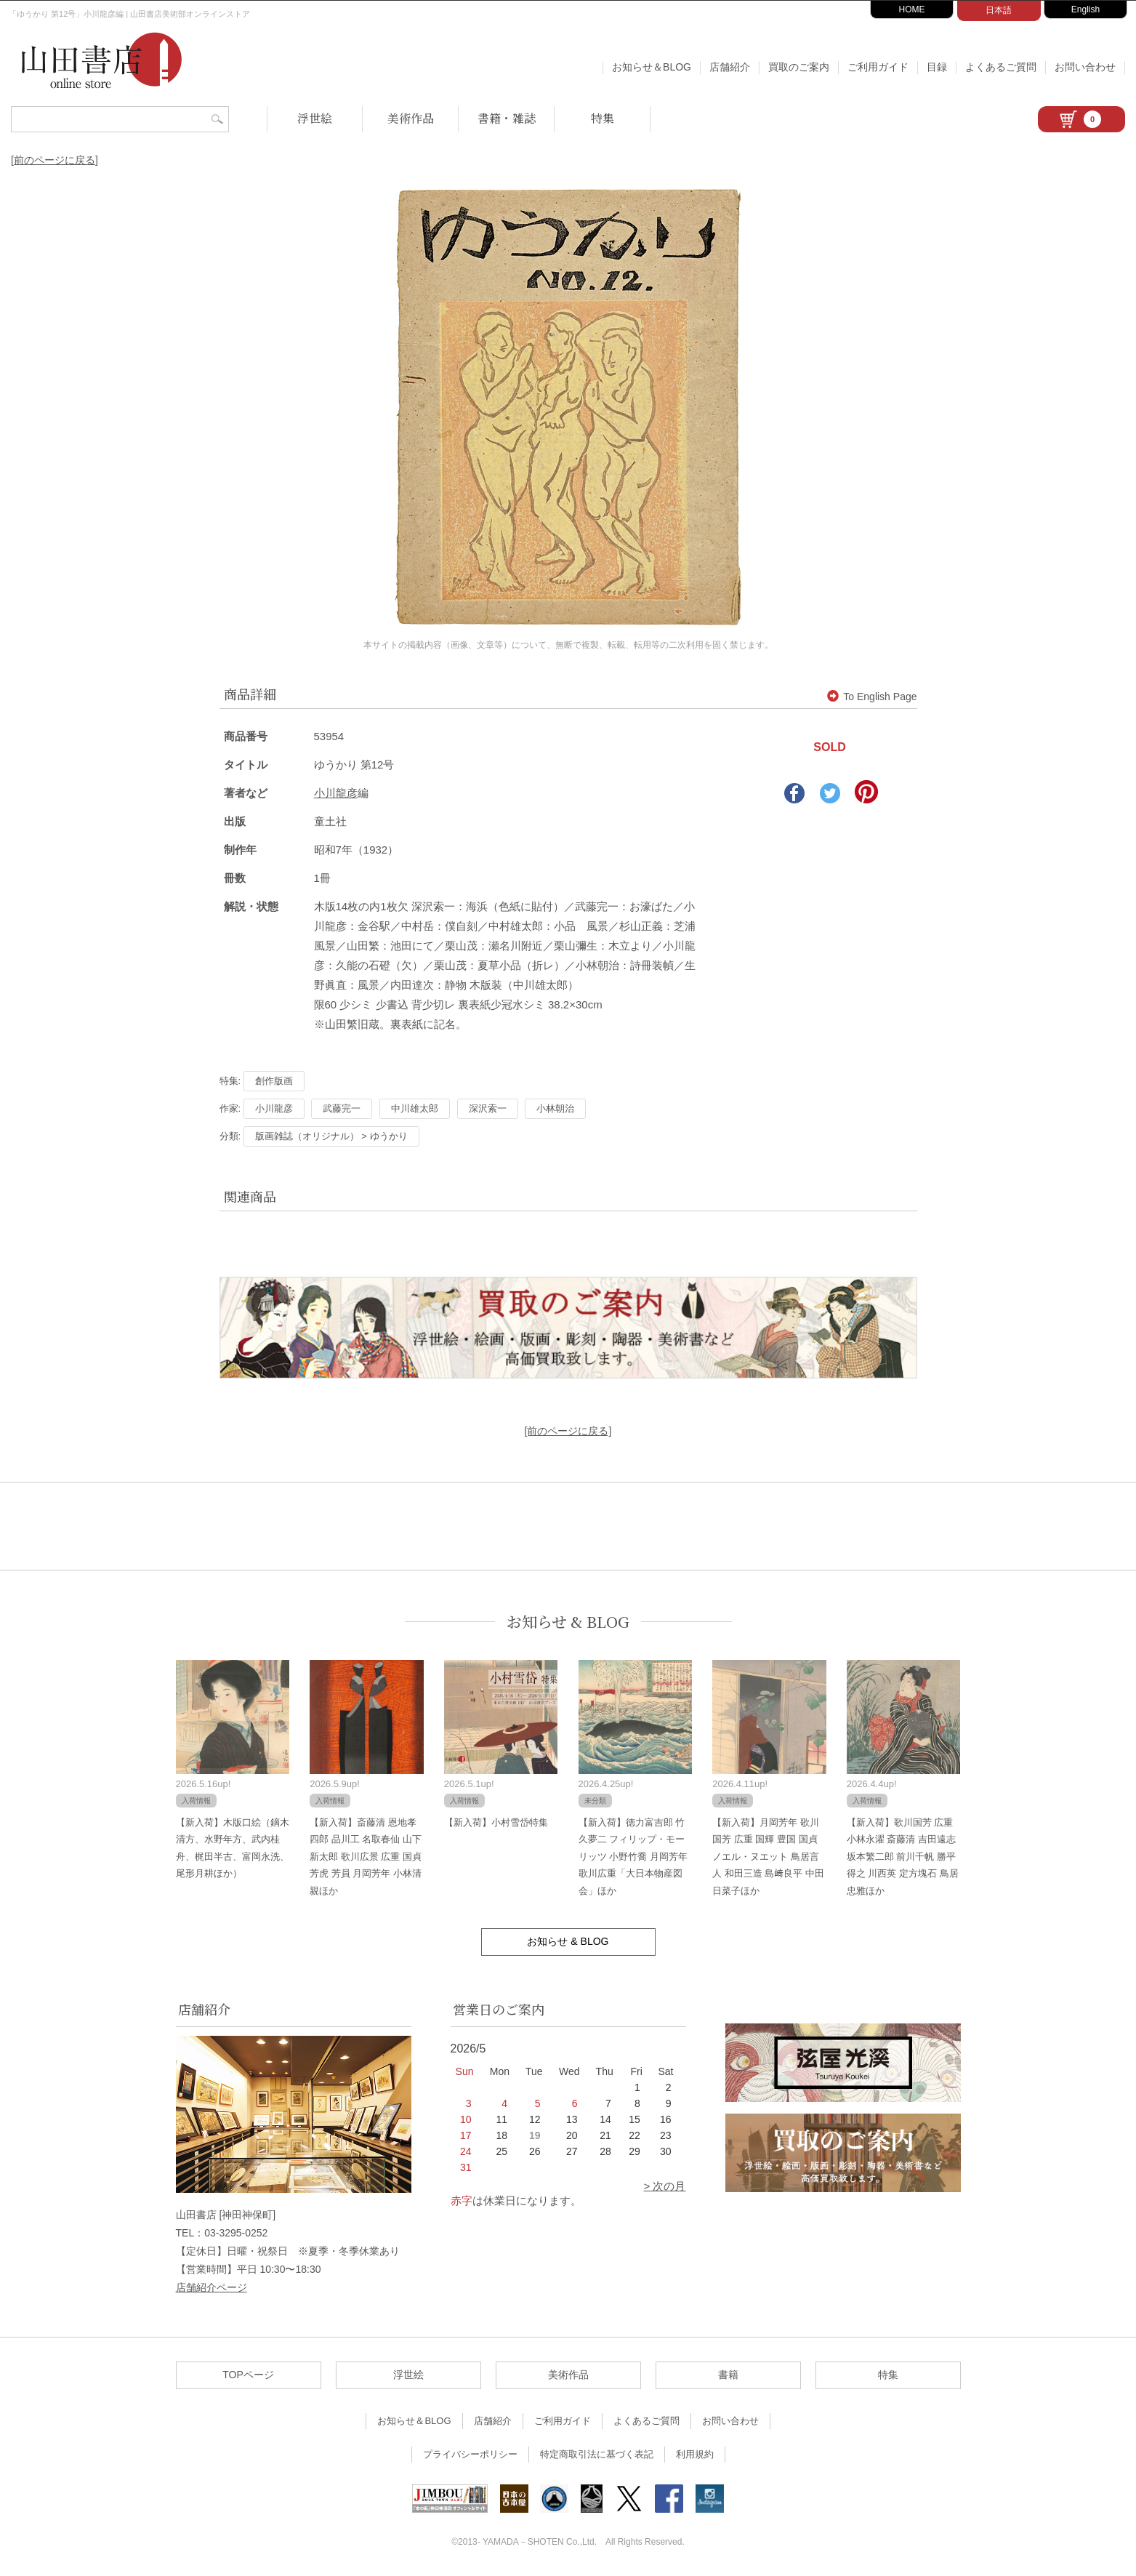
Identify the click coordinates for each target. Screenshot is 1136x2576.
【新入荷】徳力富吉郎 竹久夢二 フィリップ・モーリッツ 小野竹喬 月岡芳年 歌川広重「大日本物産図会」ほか (633, 1856)
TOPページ (248, 2374)
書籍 (728, 2374)
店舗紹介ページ (211, 2287)
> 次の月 (665, 2186)
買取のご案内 (798, 67)
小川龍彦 (336, 793)
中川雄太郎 (414, 1108)
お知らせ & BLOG (568, 1621)
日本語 (999, 10)
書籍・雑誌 (507, 118)
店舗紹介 (729, 67)
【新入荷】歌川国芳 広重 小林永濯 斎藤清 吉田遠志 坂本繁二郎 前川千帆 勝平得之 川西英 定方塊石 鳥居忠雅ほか (903, 1856)
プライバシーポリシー (470, 2454)
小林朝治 (555, 1108)
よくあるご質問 (1000, 67)
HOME (912, 9)
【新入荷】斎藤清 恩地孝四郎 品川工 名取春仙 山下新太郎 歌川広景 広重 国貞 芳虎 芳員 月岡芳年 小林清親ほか (366, 1856)
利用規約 (695, 2454)
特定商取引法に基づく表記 (596, 2454)
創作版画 (274, 1080)
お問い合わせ (1085, 67)
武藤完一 (341, 1108)
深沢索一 (488, 1108)
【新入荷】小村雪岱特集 (496, 1822)
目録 (937, 67)
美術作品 (410, 118)
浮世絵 (314, 118)
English (1085, 9)
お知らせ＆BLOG (651, 67)
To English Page (872, 696)
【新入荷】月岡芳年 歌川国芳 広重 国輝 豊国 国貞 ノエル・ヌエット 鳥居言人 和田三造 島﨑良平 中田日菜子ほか (768, 1856)
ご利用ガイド (878, 67)
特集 (602, 118)
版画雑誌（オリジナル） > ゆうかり (331, 1136)
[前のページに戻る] (54, 160)
